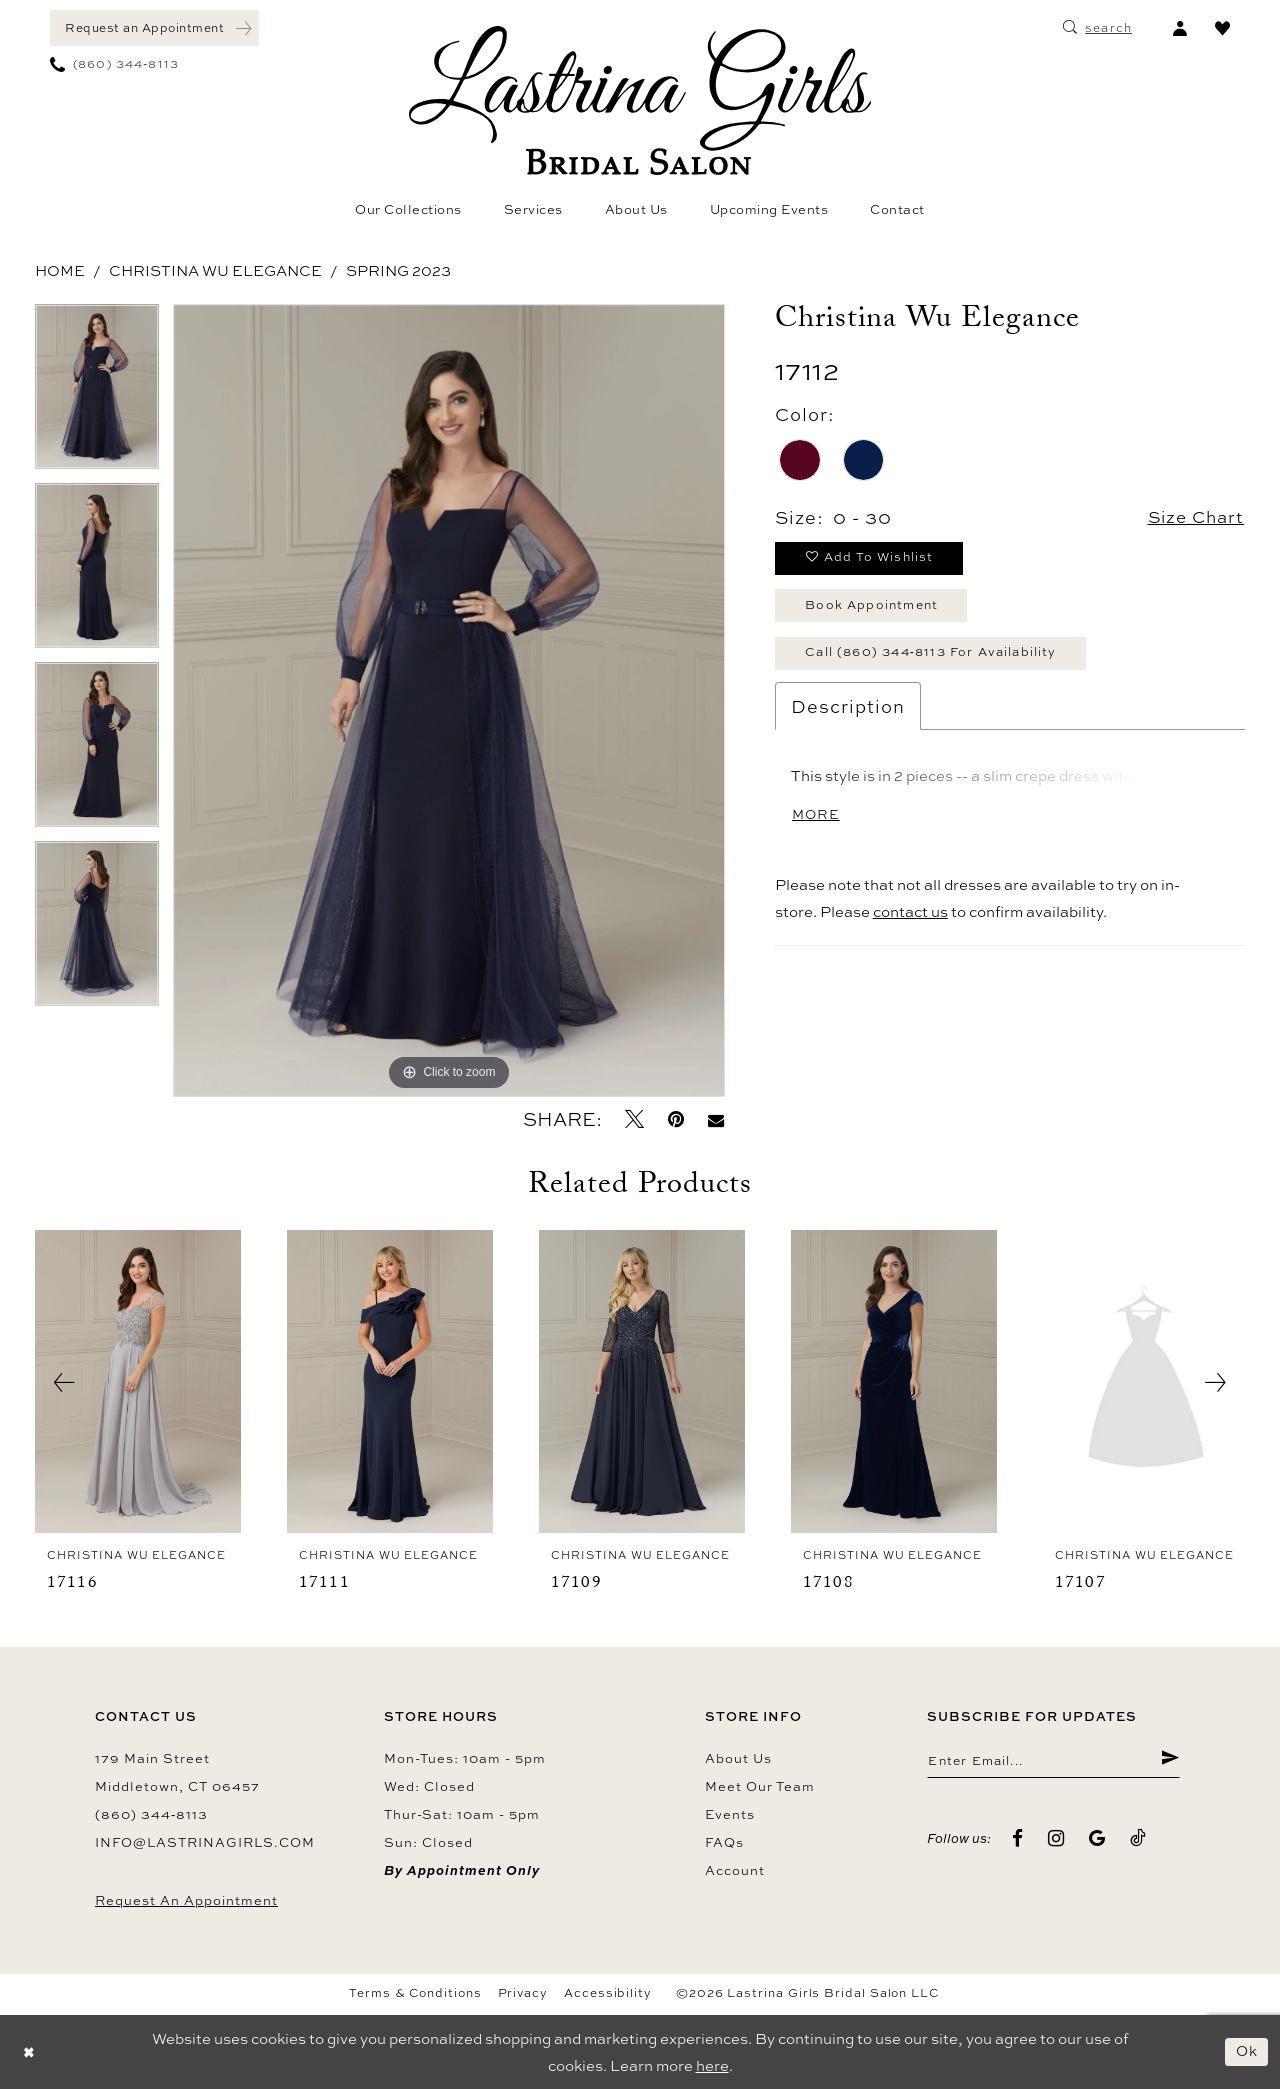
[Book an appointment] (154, 28)
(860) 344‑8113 (151, 1814)
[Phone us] (114, 64)
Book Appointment (877, 610)
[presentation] (138, 1382)
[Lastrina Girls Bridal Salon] (640, 100)
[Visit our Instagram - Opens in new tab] (1056, 1839)
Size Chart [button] (1193, 518)
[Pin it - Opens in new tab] (676, 1119)
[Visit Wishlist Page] (1222, 28)
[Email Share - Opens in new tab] (716, 1119)
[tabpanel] (97, 393)
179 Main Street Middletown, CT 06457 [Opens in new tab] (177, 1772)
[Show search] (1097, 28)
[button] (1179, 28)
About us (738, 1758)
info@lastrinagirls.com (205, 1842)
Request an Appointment (186, 1900)
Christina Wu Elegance (215, 270)
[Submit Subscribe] (1169, 1762)
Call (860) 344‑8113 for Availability (941, 660)
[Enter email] (1053, 1762)
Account (735, 1870)
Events (730, 1814)
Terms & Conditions (415, 1993)
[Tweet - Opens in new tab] (634, 1119)
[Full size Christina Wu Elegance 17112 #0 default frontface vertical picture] (449, 700)
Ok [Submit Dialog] (1246, 2051)
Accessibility (608, 1993)
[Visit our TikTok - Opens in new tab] (1138, 1839)
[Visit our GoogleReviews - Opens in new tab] (1097, 1839)
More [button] (817, 824)
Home (60, 270)
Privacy (523, 1993)
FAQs (724, 1842)
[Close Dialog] (30, 2052)
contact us (910, 922)
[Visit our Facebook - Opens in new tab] (1018, 1839)
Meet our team (760, 1786)
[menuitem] (154, 28)
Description (848, 715)
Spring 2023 (398, 270)
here (712, 2065)
